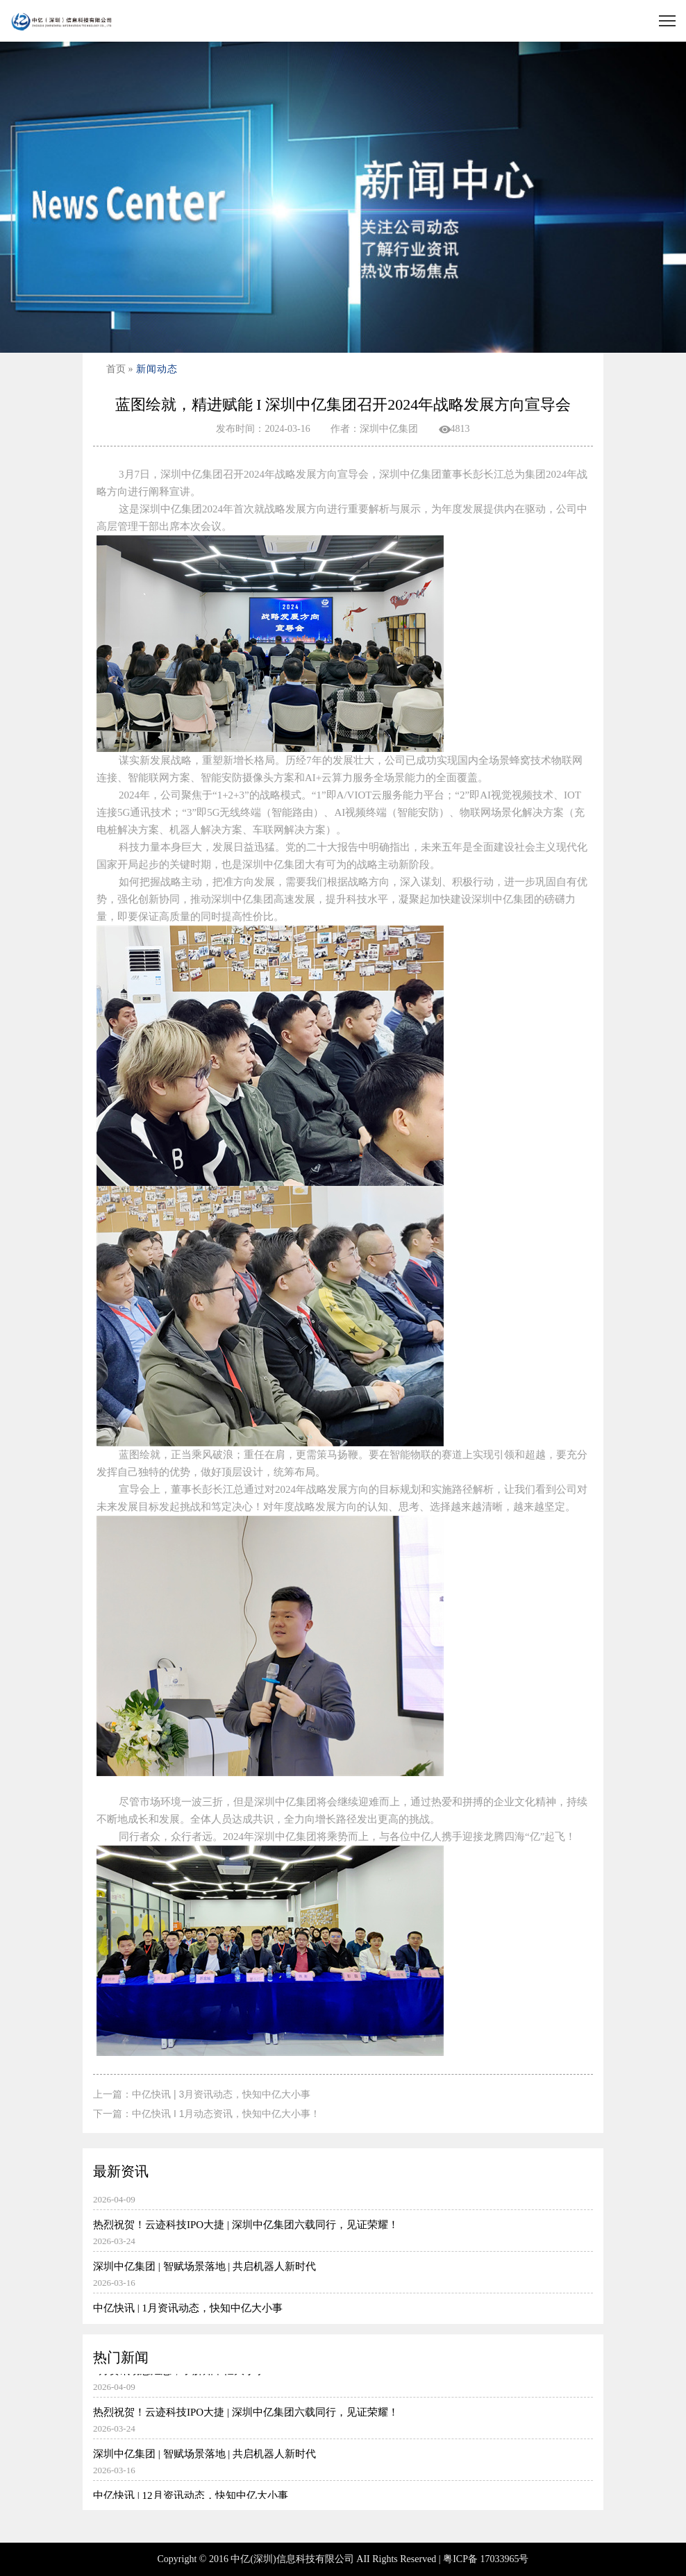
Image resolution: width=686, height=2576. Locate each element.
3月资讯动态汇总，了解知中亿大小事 (343, 2201)
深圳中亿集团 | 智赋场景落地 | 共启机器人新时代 (343, 2284)
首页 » (119, 369)
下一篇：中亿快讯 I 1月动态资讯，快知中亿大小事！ (206, 2113)
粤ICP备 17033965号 (485, 2559)
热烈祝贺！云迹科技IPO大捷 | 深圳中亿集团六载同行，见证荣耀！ (343, 2243)
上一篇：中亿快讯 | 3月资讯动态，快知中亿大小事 (201, 2094)
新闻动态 (157, 369)
